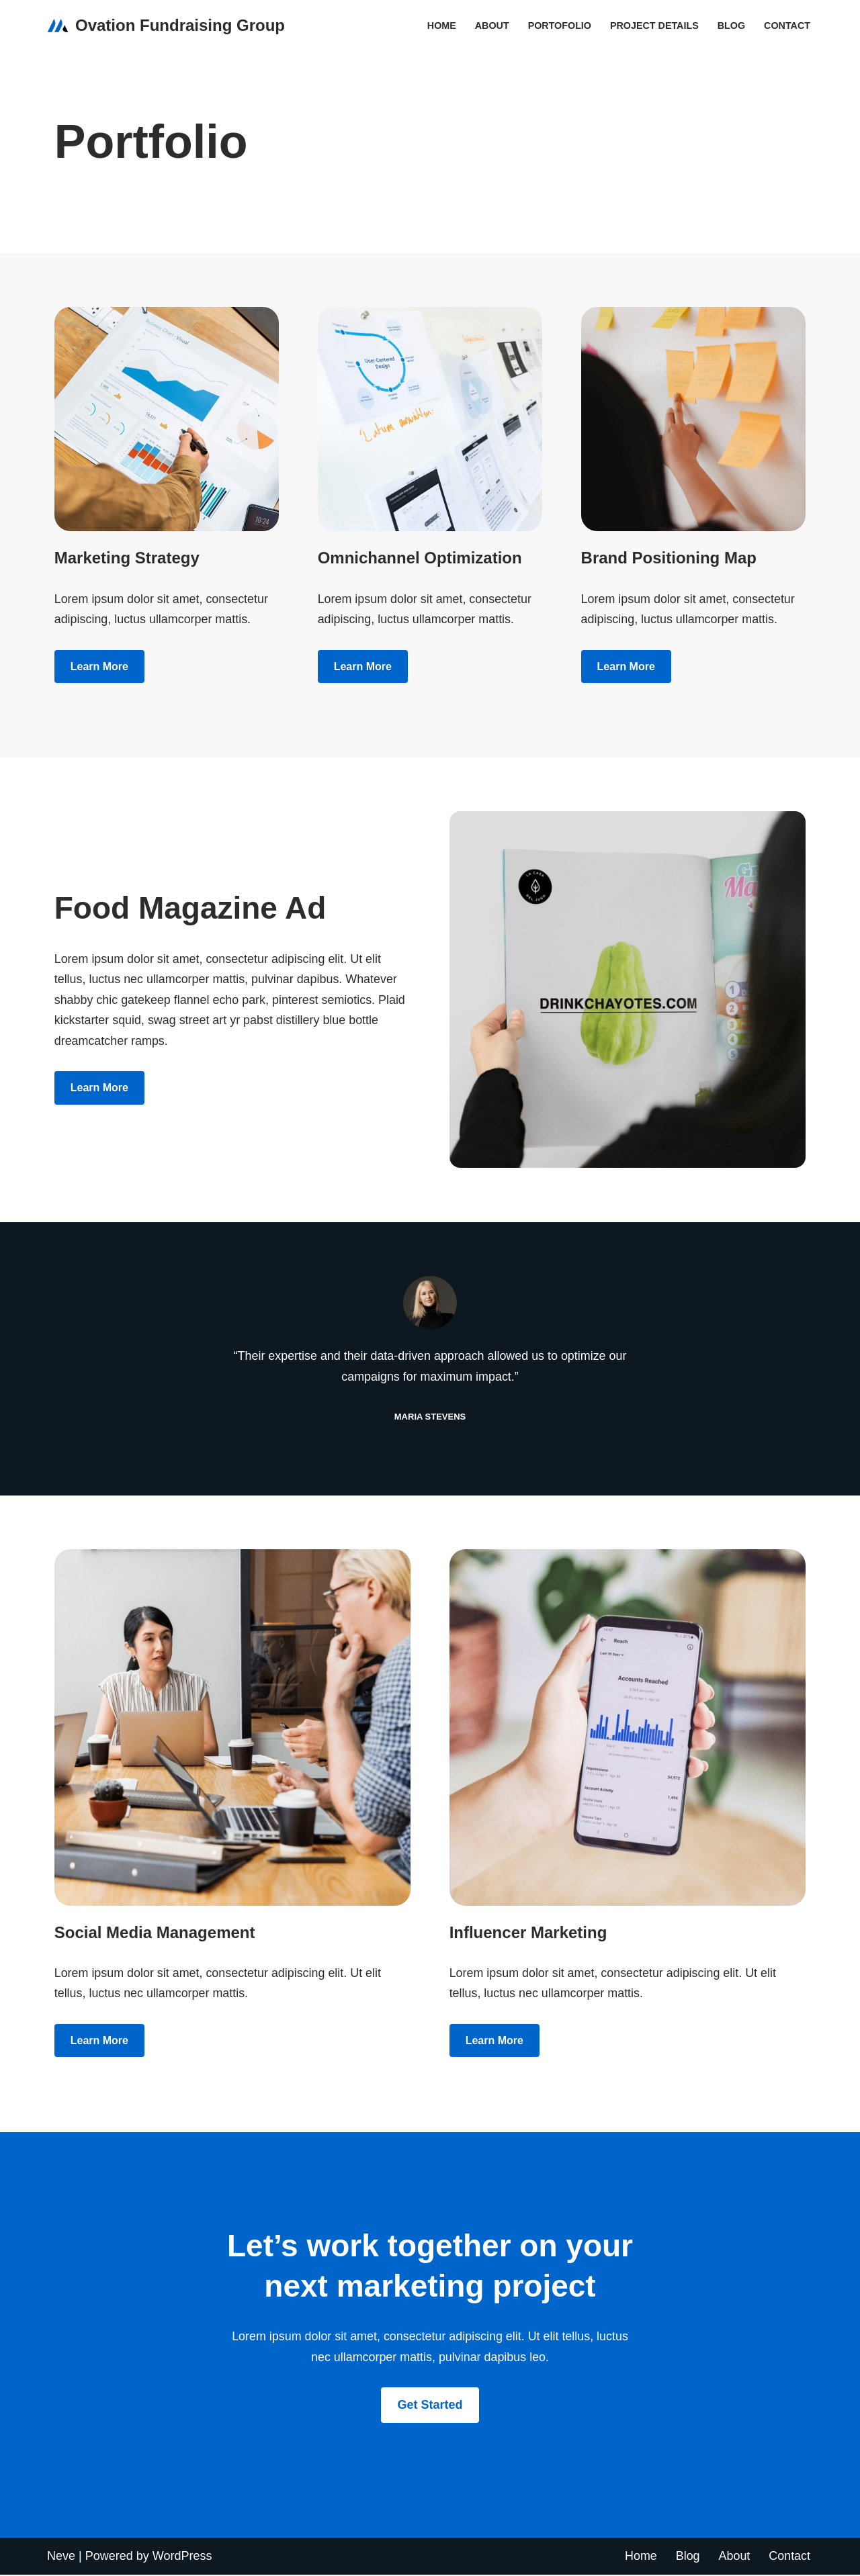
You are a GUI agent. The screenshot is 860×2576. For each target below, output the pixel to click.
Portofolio (559, 25)
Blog (731, 25)
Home (439, 25)
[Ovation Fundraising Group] (166, 26)
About (491, 25)
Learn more (99, 666)
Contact (787, 25)
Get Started (429, 2406)
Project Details (653, 25)
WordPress (182, 2557)
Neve (61, 2557)
